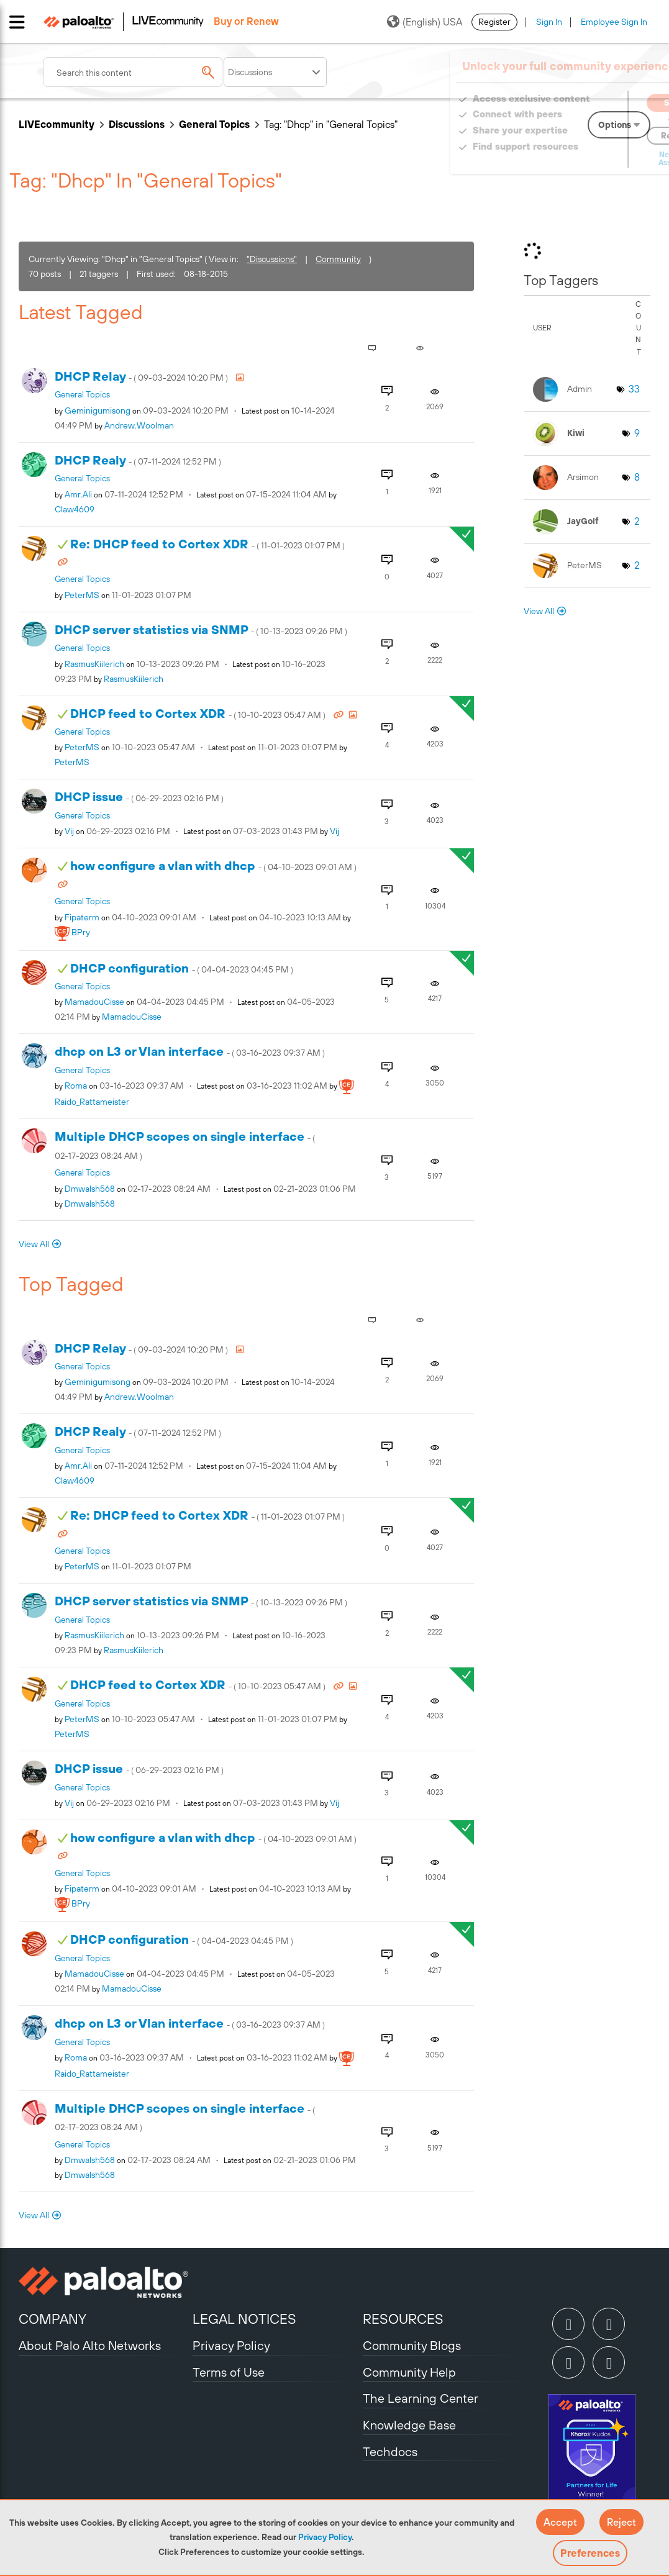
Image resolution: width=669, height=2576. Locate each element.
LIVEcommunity (56, 124)
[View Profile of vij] (69, 830)
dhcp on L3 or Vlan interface (190, 1051)
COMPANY (52, 2319)
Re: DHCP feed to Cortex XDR (207, 544)
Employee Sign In (614, 22)
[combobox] (132, 72)
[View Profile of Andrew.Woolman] (139, 425)
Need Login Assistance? (594, 158)
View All (34, 1244)
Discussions (137, 124)
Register (494, 22)
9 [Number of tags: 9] (637, 432)
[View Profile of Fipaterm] (82, 917)
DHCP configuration (181, 968)
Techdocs (390, 2451)
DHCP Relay (142, 376)
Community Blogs (412, 2345)
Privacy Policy (325, 2537)
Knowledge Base (409, 2425)
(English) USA (424, 22)
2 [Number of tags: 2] (637, 521)
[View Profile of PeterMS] (82, 594)
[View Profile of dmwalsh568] (90, 1188)
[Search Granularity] (275, 72)
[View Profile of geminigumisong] (97, 410)
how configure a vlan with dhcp (213, 865)
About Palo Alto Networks (90, 2345)
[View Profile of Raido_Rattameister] (92, 1101)
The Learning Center (420, 2398)
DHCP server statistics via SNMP (201, 629)
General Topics (214, 124)
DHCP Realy (138, 460)
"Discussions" (272, 259)
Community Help (409, 2372)
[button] (560, 2522)
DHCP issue (139, 796)
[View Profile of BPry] (80, 932)
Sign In (549, 22)
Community (338, 259)
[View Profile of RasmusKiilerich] (94, 663)
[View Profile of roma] (76, 1085)
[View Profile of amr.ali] (78, 494)
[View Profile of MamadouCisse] (94, 1001)
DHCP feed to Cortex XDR (198, 713)
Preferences (590, 2553)
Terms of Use (229, 2372)
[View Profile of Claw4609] (74, 509)
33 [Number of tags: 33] (634, 388)
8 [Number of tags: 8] (637, 477)
